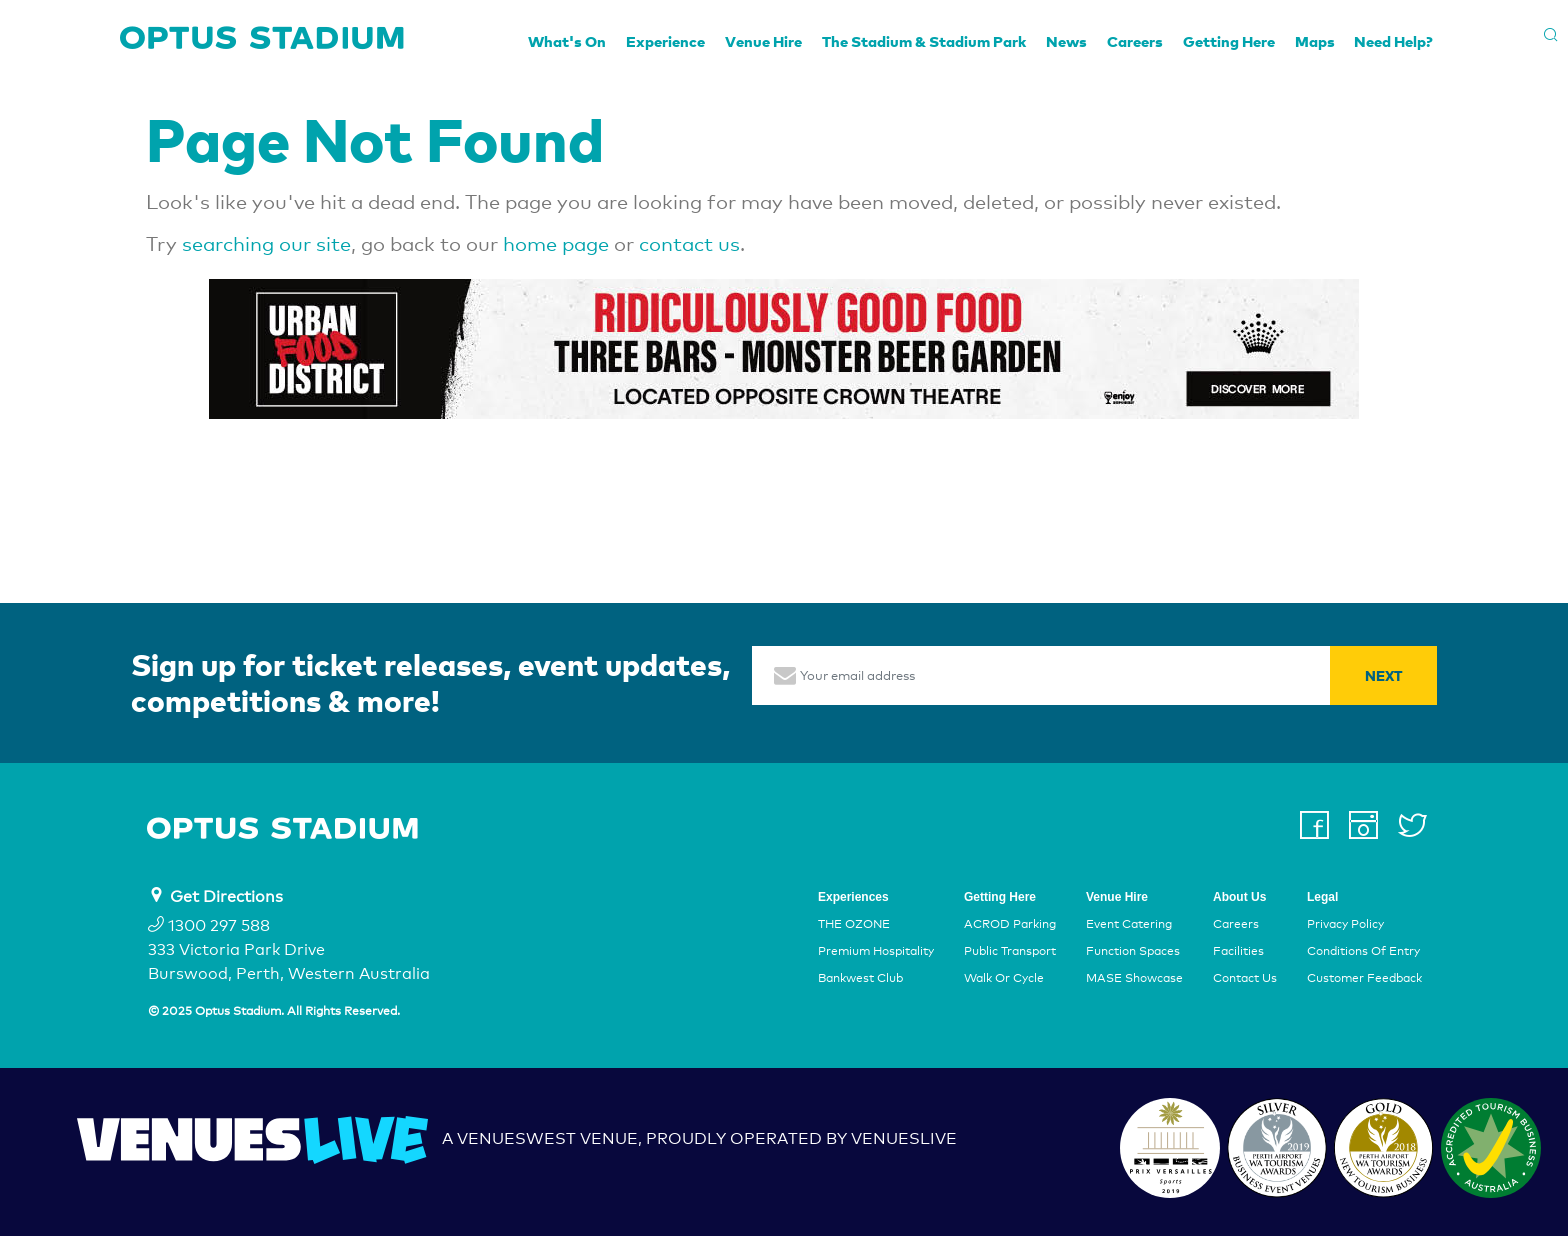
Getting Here (1229, 41)
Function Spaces (1133, 951)
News (1066, 41)
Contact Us (1245, 979)
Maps (1315, 41)
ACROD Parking (1010, 924)
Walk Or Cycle (1004, 979)
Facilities (1238, 951)
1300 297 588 (209, 925)
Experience (665, 41)
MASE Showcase (1134, 979)
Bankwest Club (860, 979)
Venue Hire (763, 41)
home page (556, 244)
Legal (1322, 897)
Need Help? (1393, 41)
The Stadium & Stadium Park (924, 41)
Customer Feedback (1364, 979)
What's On (567, 41)
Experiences (853, 897)
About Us (1239, 897)
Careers (1135, 41)
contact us (689, 244)
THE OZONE (854, 924)
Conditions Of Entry (1363, 951)
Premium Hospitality (876, 951)
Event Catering (1129, 924)
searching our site (266, 244)
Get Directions (226, 896)
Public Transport (1010, 951)
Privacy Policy (1345, 924)
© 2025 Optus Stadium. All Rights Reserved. (274, 1011)
